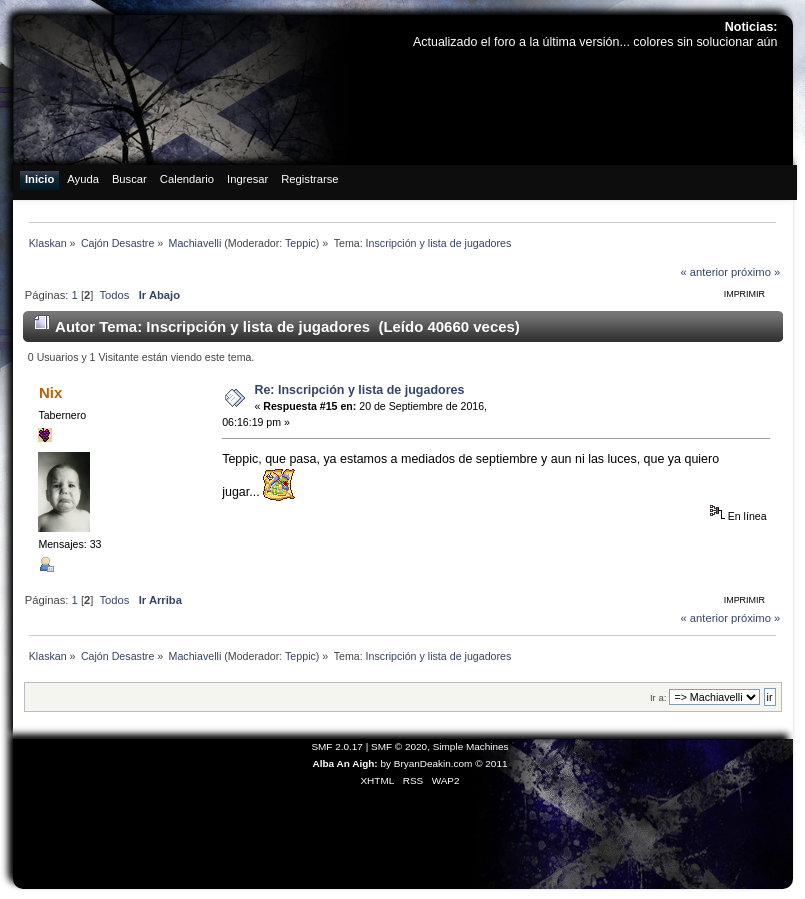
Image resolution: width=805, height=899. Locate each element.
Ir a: (658, 697)
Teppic (300, 243)
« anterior (703, 272)
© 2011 (491, 763)
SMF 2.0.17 (337, 746)
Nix (50, 392)
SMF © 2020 (399, 746)
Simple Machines (471, 746)
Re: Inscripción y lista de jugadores (359, 390)
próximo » (755, 272)
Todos (114, 295)
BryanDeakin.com (433, 763)
